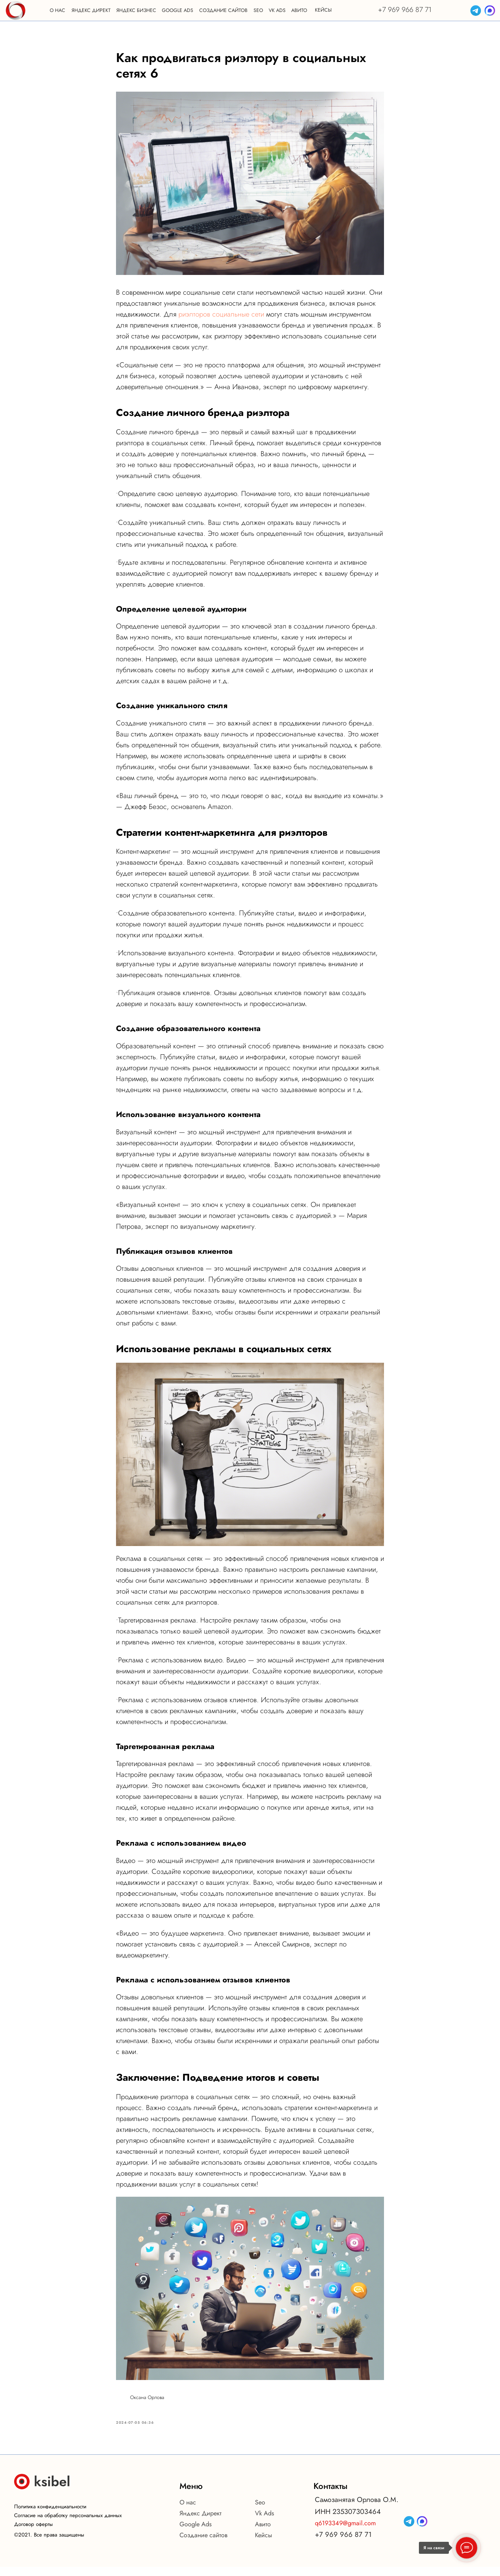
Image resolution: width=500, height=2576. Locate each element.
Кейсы (263, 2544)
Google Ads (195, 2533)
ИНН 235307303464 (348, 2521)
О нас (187, 2511)
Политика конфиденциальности (50, 2516)
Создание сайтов (203, 2544)
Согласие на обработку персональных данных (68, 2524)
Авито (263, 2533)
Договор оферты (33, 2533)
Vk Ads (264, 2522)
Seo (260, 2511)
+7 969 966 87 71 (405, 10)
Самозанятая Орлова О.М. (356, 2509)
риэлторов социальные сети (221, 319)
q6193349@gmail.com (345, 2532)
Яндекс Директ (200, 2522)
